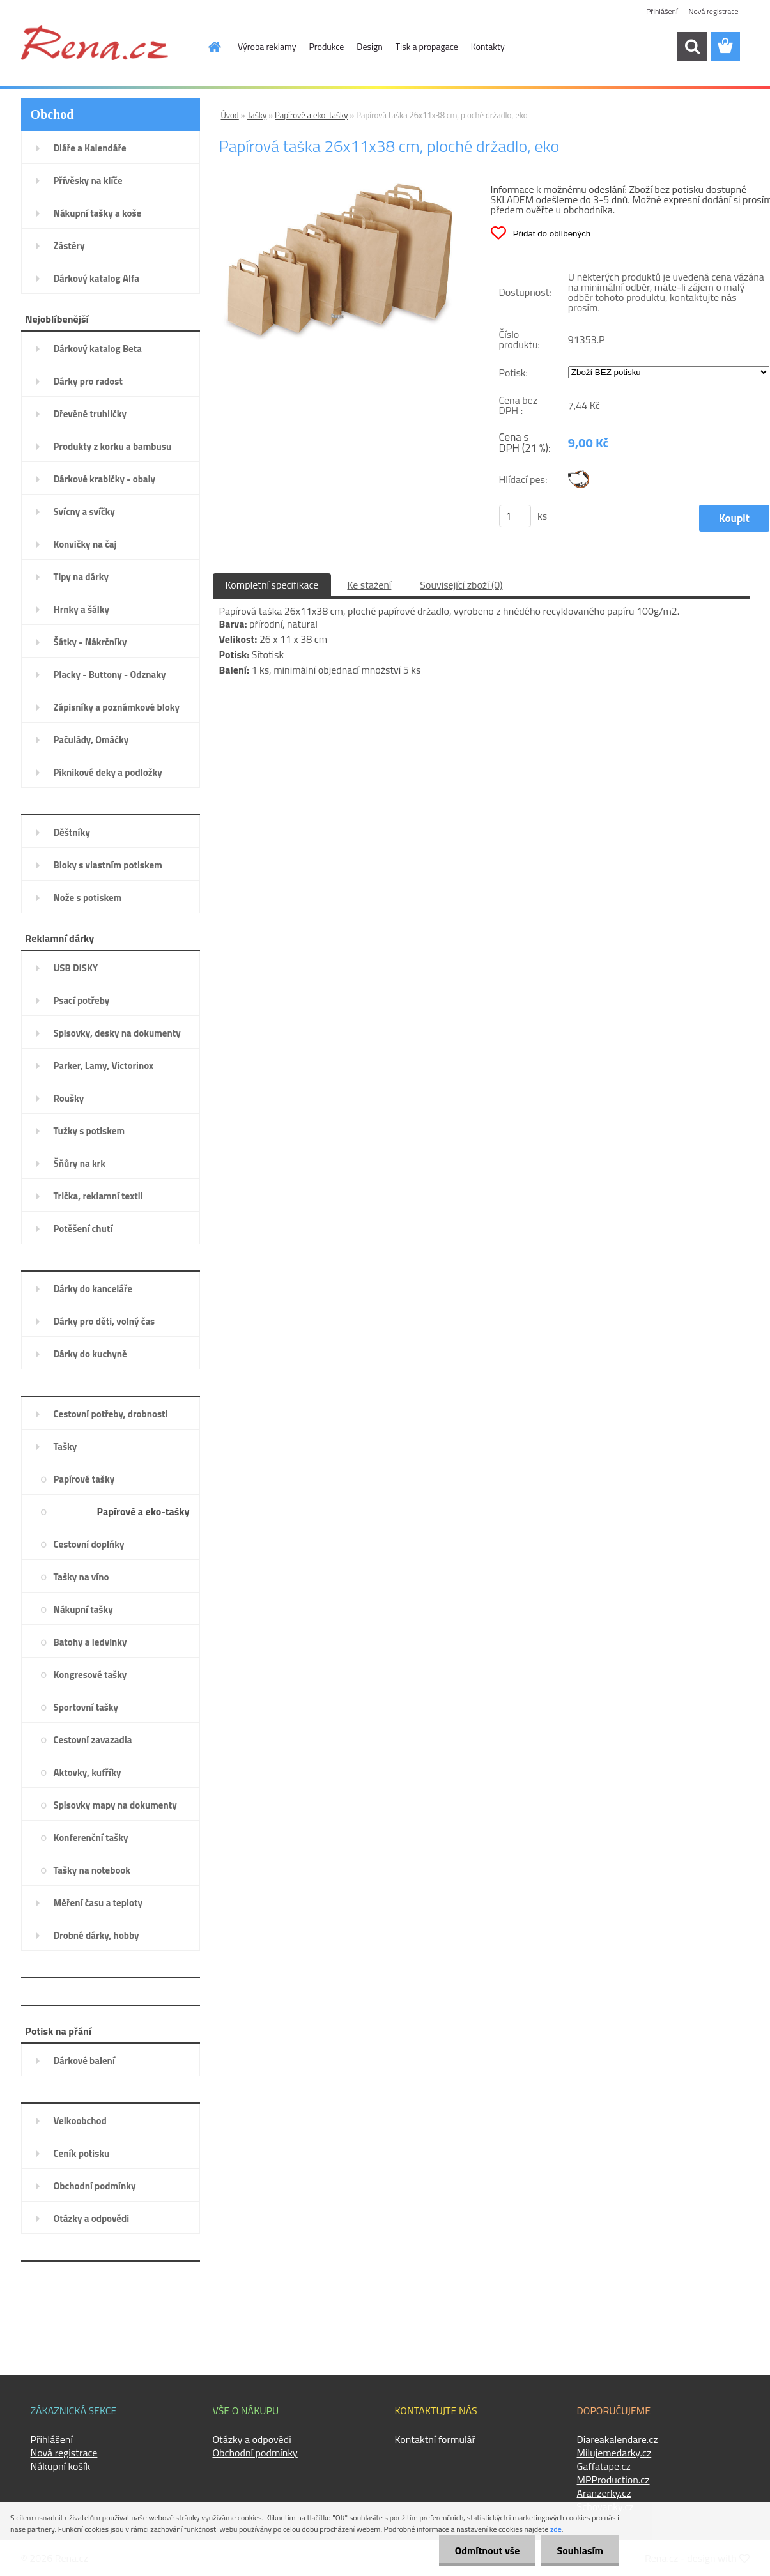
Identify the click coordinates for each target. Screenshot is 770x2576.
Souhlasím (580, 2550)
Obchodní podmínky (255, 2452)
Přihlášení (661, 11)
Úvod (230, 115)
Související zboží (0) (461, 584)
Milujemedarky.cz (614, 2452)
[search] (692, 46)
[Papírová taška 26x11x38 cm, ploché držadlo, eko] (337, 188)
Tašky (257, 115)
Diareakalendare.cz (617, 2439)
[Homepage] (207, 46)
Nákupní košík (61, 2466)
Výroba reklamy (267, 46)
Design (369, 46)
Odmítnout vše (487, 2550)
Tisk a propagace (427, 46)
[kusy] (515, 516)
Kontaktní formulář (435, 2439)
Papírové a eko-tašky (311, 115)
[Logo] (94, 42)
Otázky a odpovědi (252, 2439)
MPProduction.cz (613, 2479)
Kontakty (488, 46)
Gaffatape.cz (604, 2466)
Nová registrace (713, 11)
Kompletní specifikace (272, 584)
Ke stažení (369, 584)
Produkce (326, 46)
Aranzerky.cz (604, 2493)
